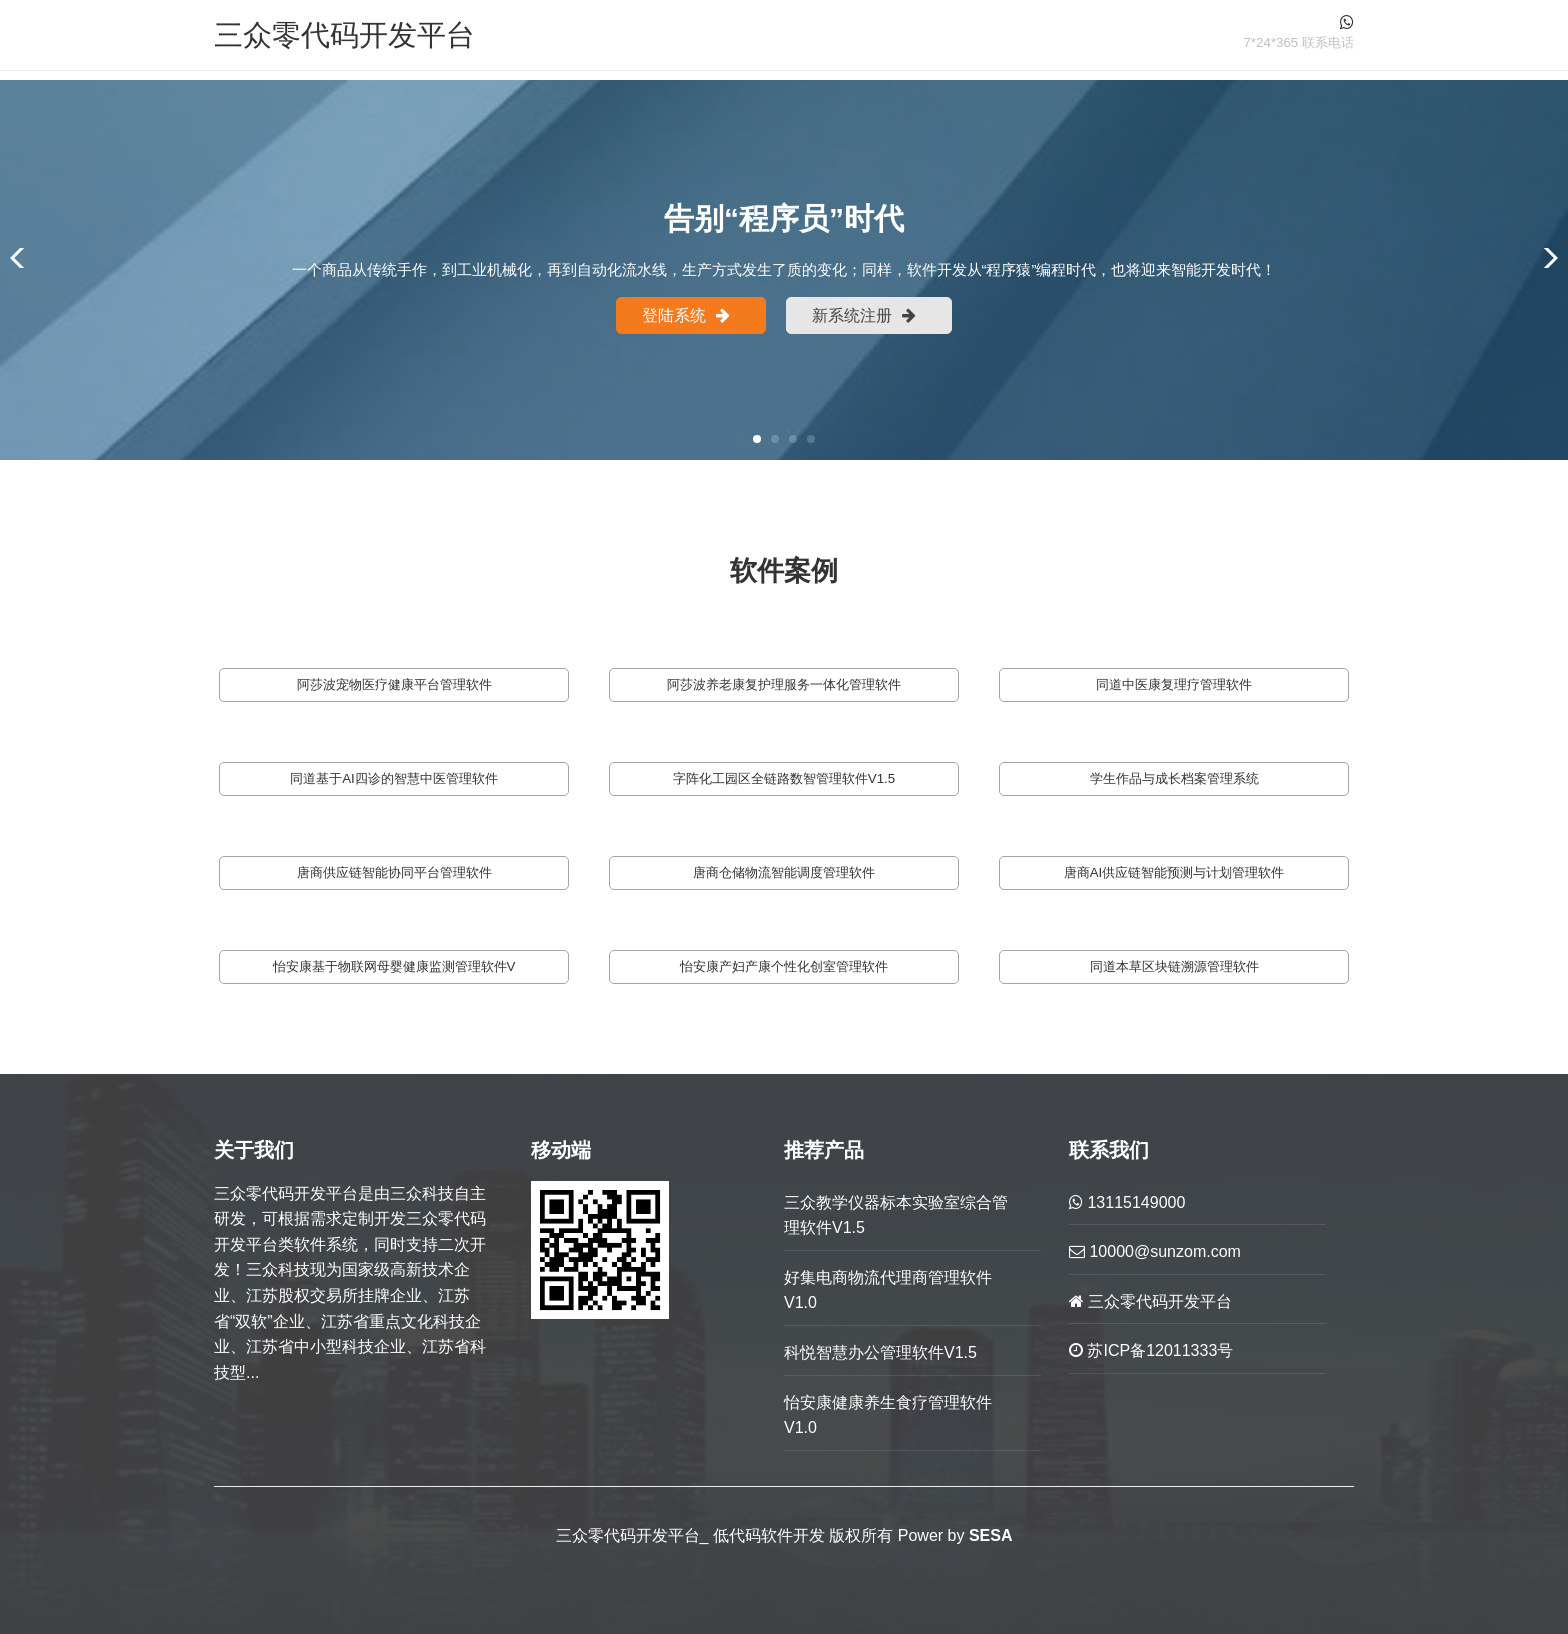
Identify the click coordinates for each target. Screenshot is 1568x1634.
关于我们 (254, 1150)
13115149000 (1127, 1202)
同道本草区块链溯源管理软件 (1174, 966)
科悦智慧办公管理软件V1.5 (880, 1352)
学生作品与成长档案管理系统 (1174, 778)
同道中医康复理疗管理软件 (1174, 684)
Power (920, 1535)
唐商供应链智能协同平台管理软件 (394, 872)
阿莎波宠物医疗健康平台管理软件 (394, 684)
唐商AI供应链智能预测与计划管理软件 (1174, 872)
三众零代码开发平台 (344, 34)
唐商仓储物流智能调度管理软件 (784, 872)
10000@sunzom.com (1155, 1251)
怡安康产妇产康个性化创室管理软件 (784, 966)
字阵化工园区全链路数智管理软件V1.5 (784, 778)
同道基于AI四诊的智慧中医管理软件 (394, 778)
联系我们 (1109, 1150)
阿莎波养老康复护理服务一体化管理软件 (784, 684)
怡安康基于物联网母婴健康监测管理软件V (394, 966)
